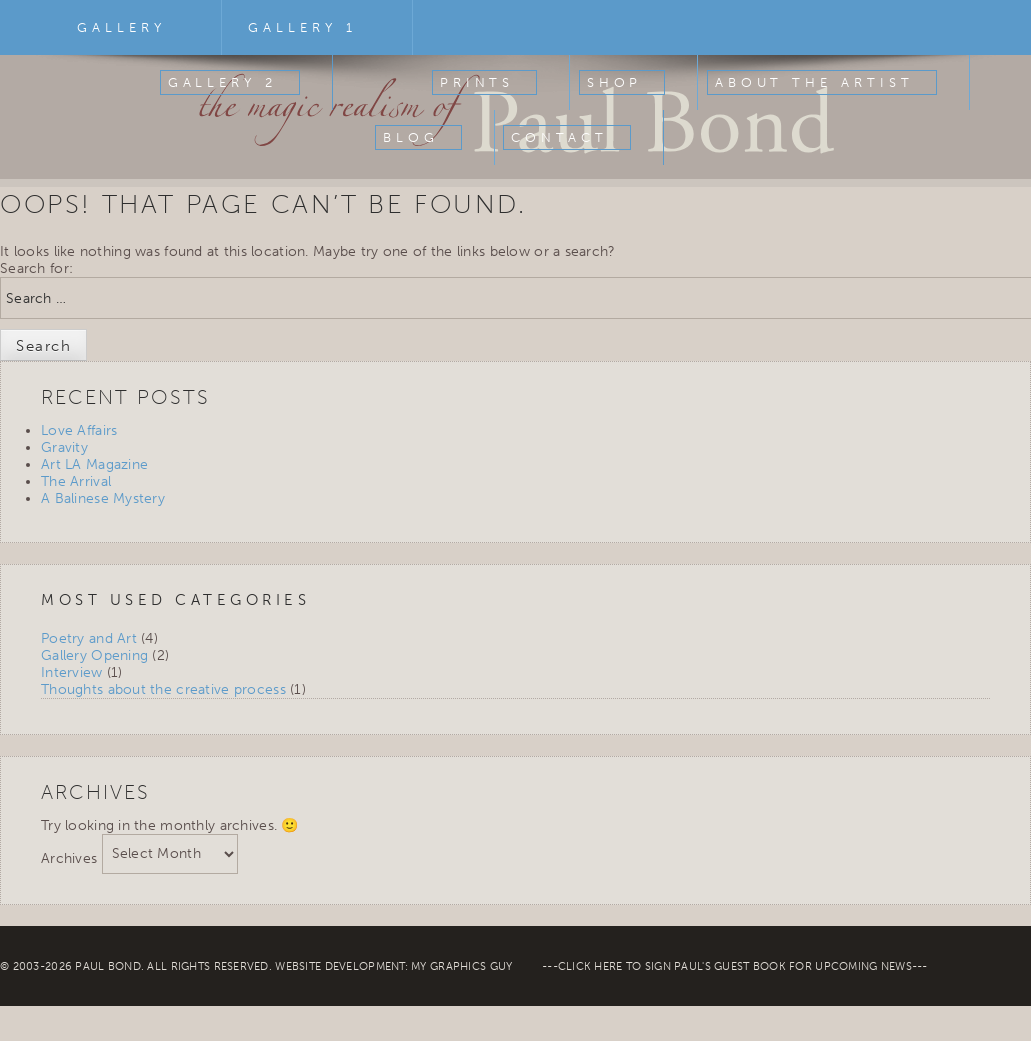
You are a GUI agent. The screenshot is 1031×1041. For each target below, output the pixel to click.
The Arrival (76, 481)
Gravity (64, 447)
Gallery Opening (94, 655)
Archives (69, 858)
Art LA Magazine (94, 464)
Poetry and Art (89, 638)
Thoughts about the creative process (163, 689)
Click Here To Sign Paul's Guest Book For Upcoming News (735, 966)
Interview (72, 672)
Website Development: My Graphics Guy (393, 966)
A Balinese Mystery (103, 498)
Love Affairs (79, 430)
